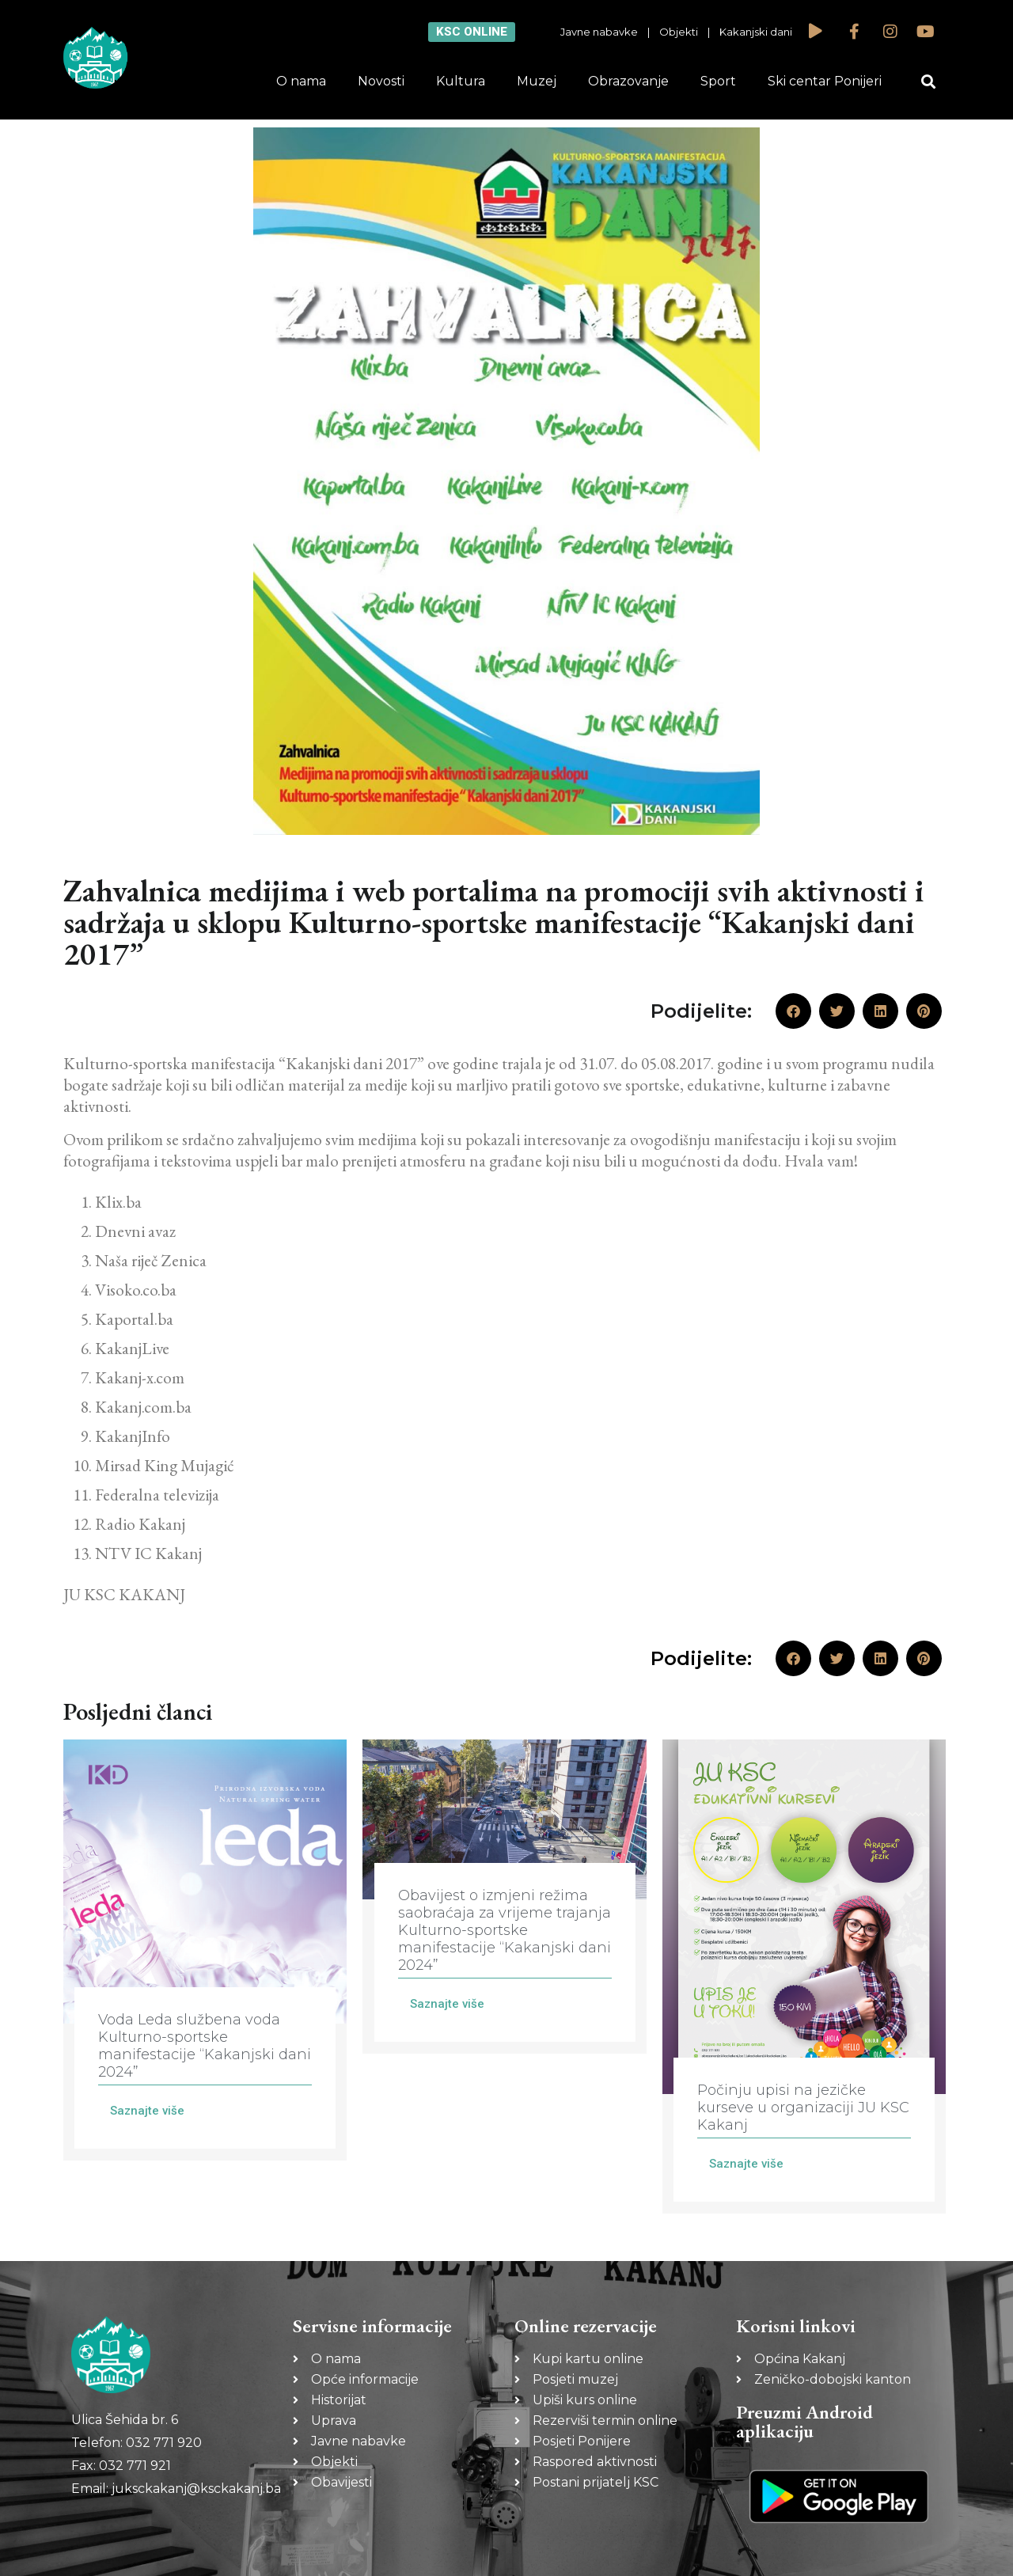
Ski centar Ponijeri (825, 81)
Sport (718, 81)
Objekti (678, 31)
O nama (301, 81)
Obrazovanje (628, 81)
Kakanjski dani (755, 31)
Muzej (536, 81)
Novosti (381, 81)
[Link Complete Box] (205, 1949)
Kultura (460, 81)
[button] (929, 82)
